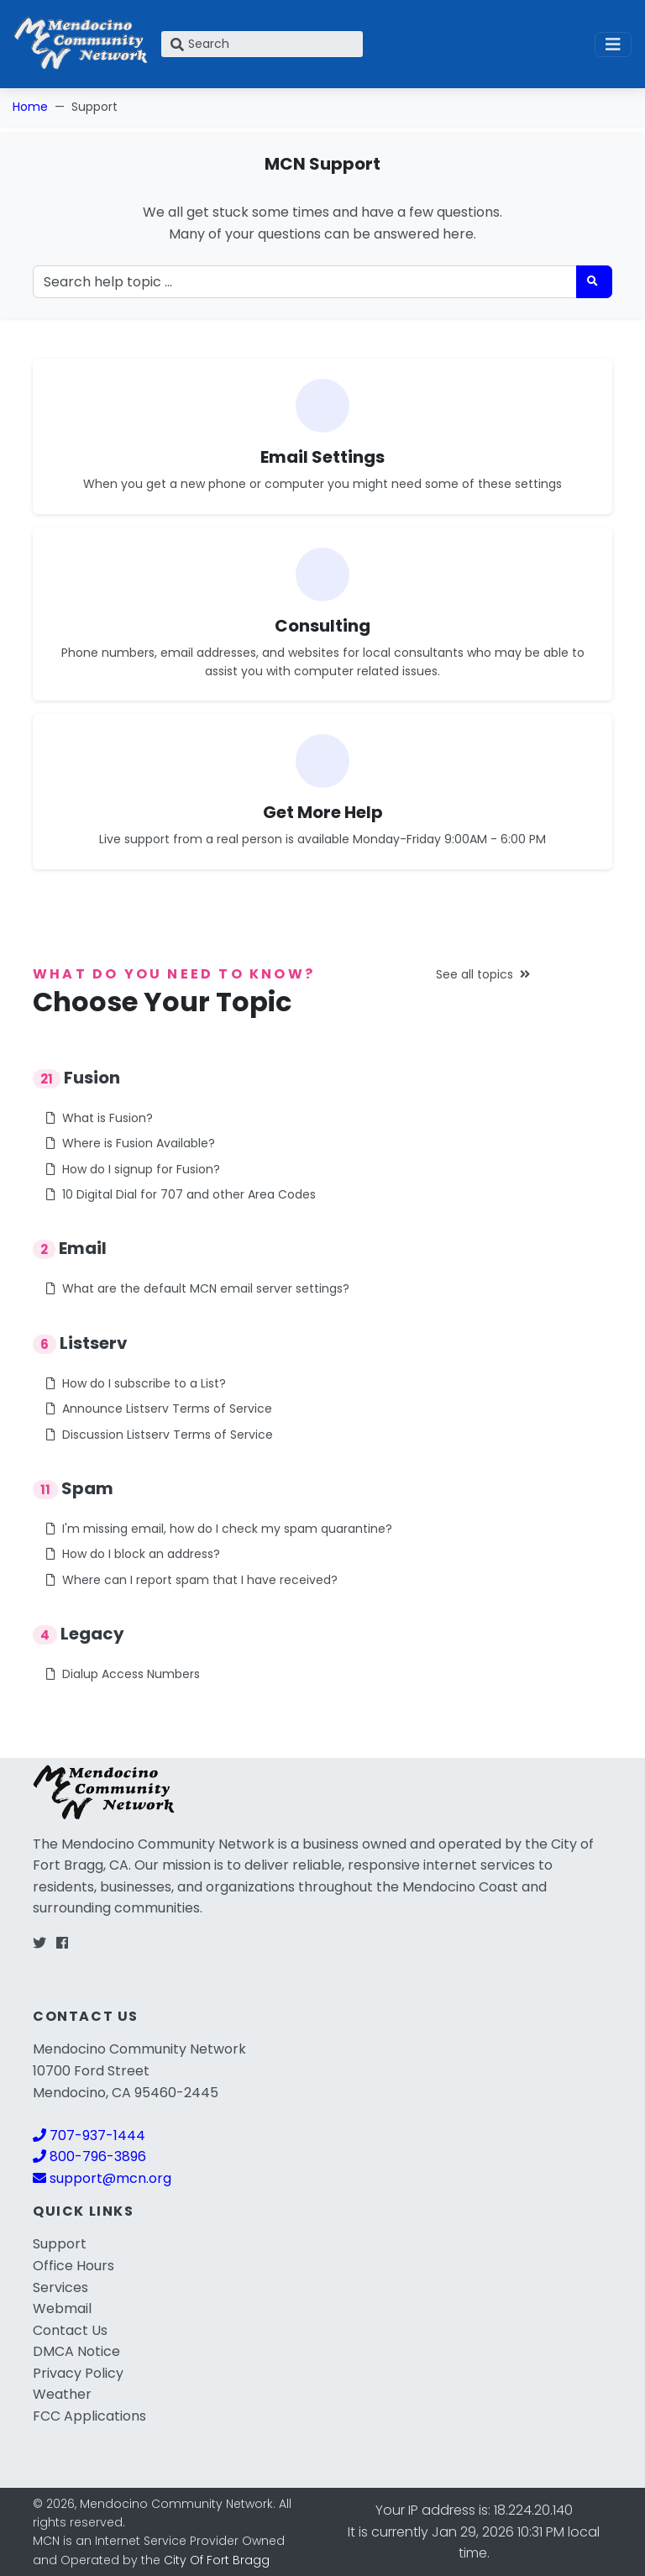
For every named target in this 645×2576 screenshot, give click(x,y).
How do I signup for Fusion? (133, 1169)
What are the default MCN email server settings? (197, 1288)
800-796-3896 (89, 2156)
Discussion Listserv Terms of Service (159, 1434)
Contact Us (70, 2330)
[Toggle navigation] (613, 44)
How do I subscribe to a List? (136, 1383)
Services (60, 2287)
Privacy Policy (78, 2373)
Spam (73, 1488)
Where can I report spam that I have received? (192, 1579)
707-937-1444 (89, 2135)
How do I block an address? (133, 1553)
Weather (62, 2394)
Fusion (76, 1078)
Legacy (78, 1634)
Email (70, 1248)
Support (60, 2243)
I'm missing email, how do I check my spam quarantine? (219, 1528)
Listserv (80, 1343)
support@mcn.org (102, 2178)
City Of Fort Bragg (217, 2560)
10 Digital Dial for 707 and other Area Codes (181, 1194)
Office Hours (73, 2265)
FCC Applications (89, 2416)
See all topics (483, 974)
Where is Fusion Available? (130, 1143)
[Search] (262, 44)
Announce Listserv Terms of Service (159, 1408)
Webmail (62, 2308)
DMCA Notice (76, 2351)
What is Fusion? (99, 1118)
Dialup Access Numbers (123, 1674)
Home (30, 106)
